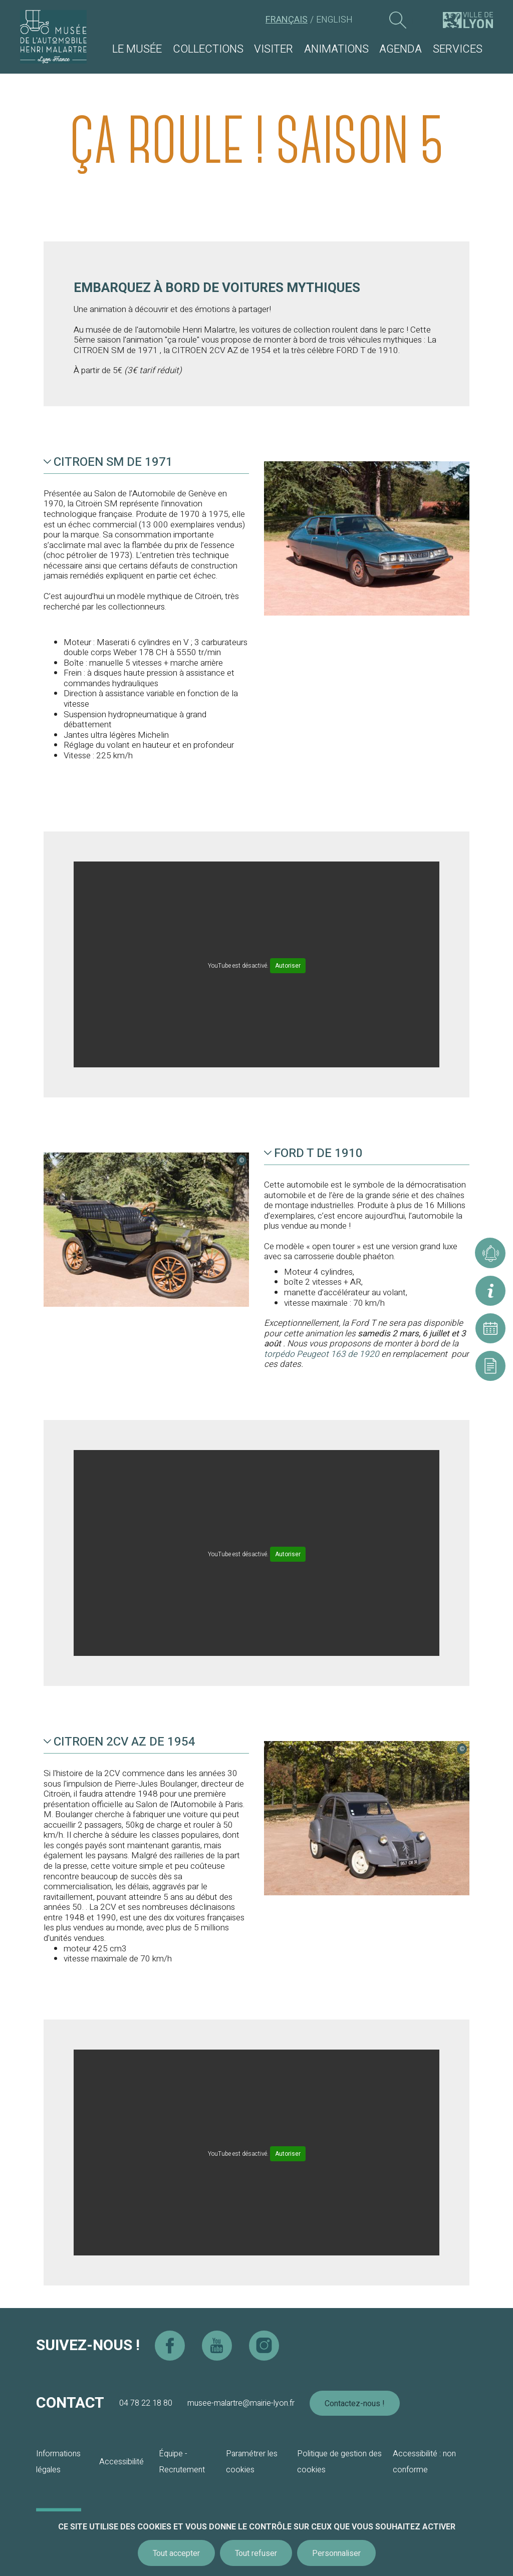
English (334, 20)
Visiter (273, 49)
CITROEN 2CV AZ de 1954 (119, 1742)
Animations (336, 49)
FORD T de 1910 (313, 1154)
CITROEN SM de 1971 (108, 462)
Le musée (137, 49)
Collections (208, 49)
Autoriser (288, 965)
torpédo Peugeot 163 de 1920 (322, 1354)
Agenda (400, 49)
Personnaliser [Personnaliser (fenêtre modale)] (336, 2553)
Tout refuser (256, 2553)
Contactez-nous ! (355, 2404)
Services (457, 49)
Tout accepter (176, 2553)
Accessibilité (121, 2462)
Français (287, 20)
